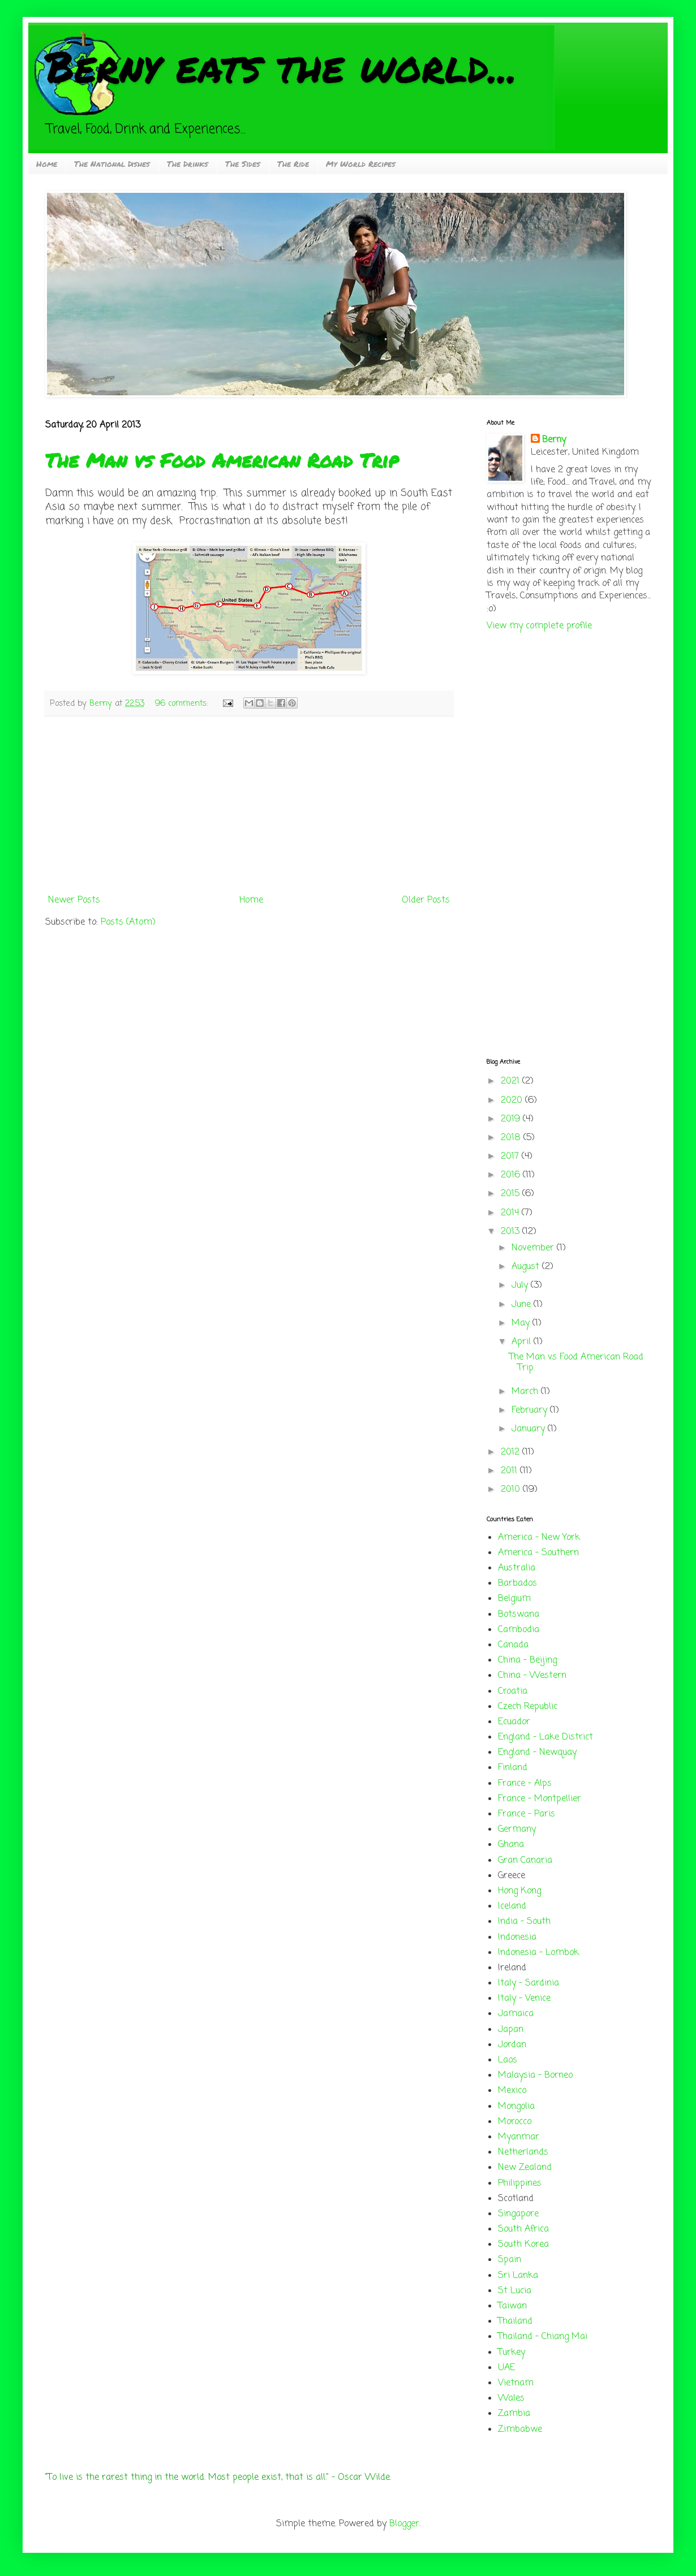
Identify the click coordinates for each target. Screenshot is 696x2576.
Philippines (520, 2183)
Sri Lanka (518, 2275)
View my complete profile (539, 626)
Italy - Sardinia (528, 1983)
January (530, 1429)
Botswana (518, 1614)
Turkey (511, 2352)
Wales (511, 2398)
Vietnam (516, 2383)
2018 (512, 1138)
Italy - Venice (524, 1998)
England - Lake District (545, 1737)
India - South (524, 1921)
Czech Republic (527, 1707)
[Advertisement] (249, 805)
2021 (511, 1081)
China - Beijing (527, 1660)
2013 (511, 1232)
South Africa (523, 2229)
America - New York (539, 1537)
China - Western (532, 1675)
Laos (507, 2060)
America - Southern (538, 1553)
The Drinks (187, 163)
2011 (510, 1471)
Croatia (512, 1691)
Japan (510, 2029)
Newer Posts (74, 900)
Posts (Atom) (128, 922)
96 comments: (182, 703)
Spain (509, 2260)
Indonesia (517, 1937)
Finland (512, 1768)
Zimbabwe (520, 2429)
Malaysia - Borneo (535, 2075)
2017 (511, 1156)
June (523, 1304)
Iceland (512, 1906)
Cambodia (518, 1630)
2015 (511, 1194)
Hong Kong (519, 1891)
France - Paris (526, 1814)
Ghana (511, 1845)
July (521, 1285)
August (527, 1267)
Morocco (514, 2122)
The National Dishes (112, 163)
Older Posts (426, 900)
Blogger (404, 2524)
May (522, 1323)
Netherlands (523, 2152)
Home (46, 163)
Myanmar (518, 2137)
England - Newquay (537, 1752)
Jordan (512, 2045)
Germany (517, 1829)
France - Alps (525, 1783)
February (531, 1410)
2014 (511, 1213)
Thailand (515, 2321)
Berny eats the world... (281, 66)
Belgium (514, 1599)
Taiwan (512, 2306)
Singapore (518, 2214)
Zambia (514, 2413)
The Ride (293, 163)
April (523, 1342)
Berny (554, 440)
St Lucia (514, 2291)
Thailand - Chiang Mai (542, 2337)
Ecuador (514, 1722)
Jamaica (516, 2014)
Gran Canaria (525, 1860)
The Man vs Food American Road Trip (221, 460)
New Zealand (525, 2167)
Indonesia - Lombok (538, 1953)
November (534, 1248)
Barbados (517, 1583)
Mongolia (516, 2106)
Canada (513, 1645)
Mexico (512, 2091)
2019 (512, 1119)
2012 (511, 1452)
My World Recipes (361, 163)
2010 (512, 1489)
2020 (513, 1100)
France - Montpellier (539, 1799)
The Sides (242, 163)
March (526, 1392)
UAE (506, 2368)
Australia (516, 1568)
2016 (512, 1175)
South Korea (523, 2244)
